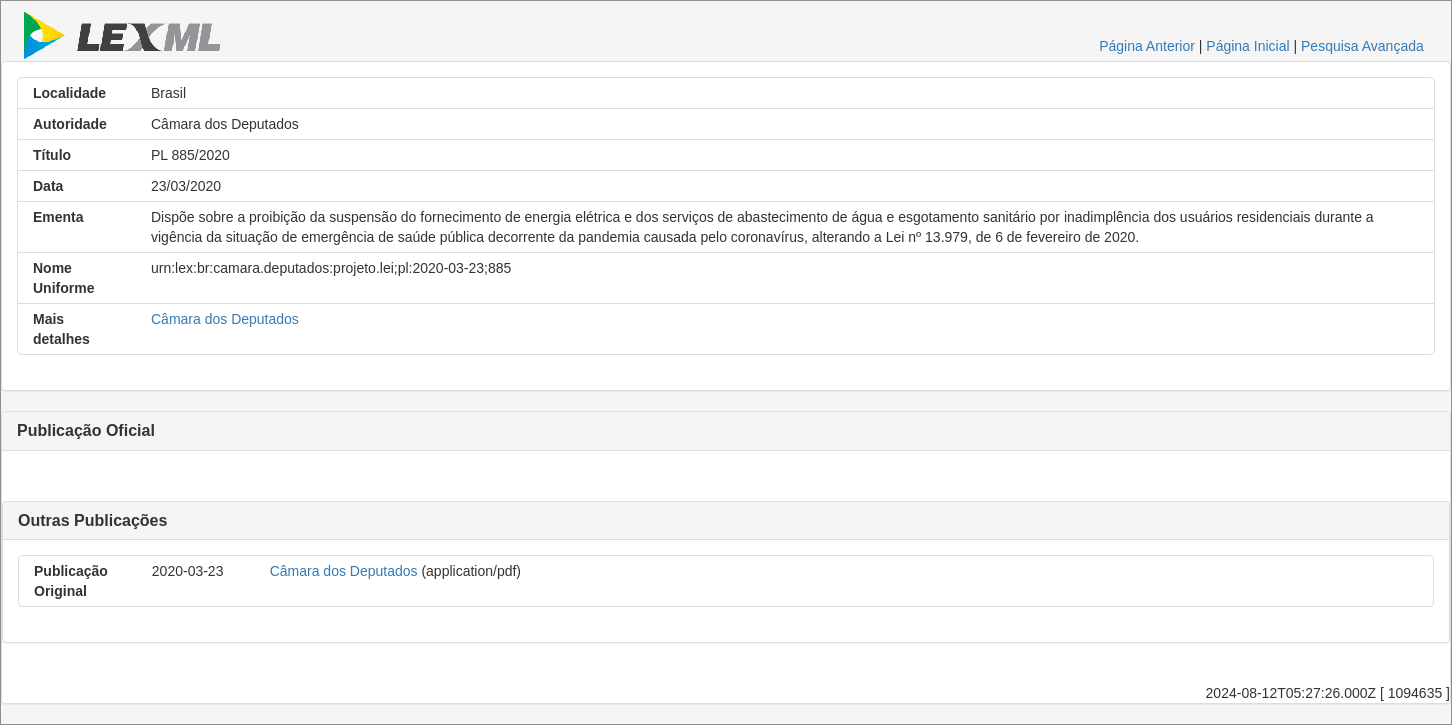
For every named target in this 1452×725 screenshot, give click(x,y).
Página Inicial (1247, 46)
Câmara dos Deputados (225, 319)
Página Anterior (1147, 46)
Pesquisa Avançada (1362, 46)
